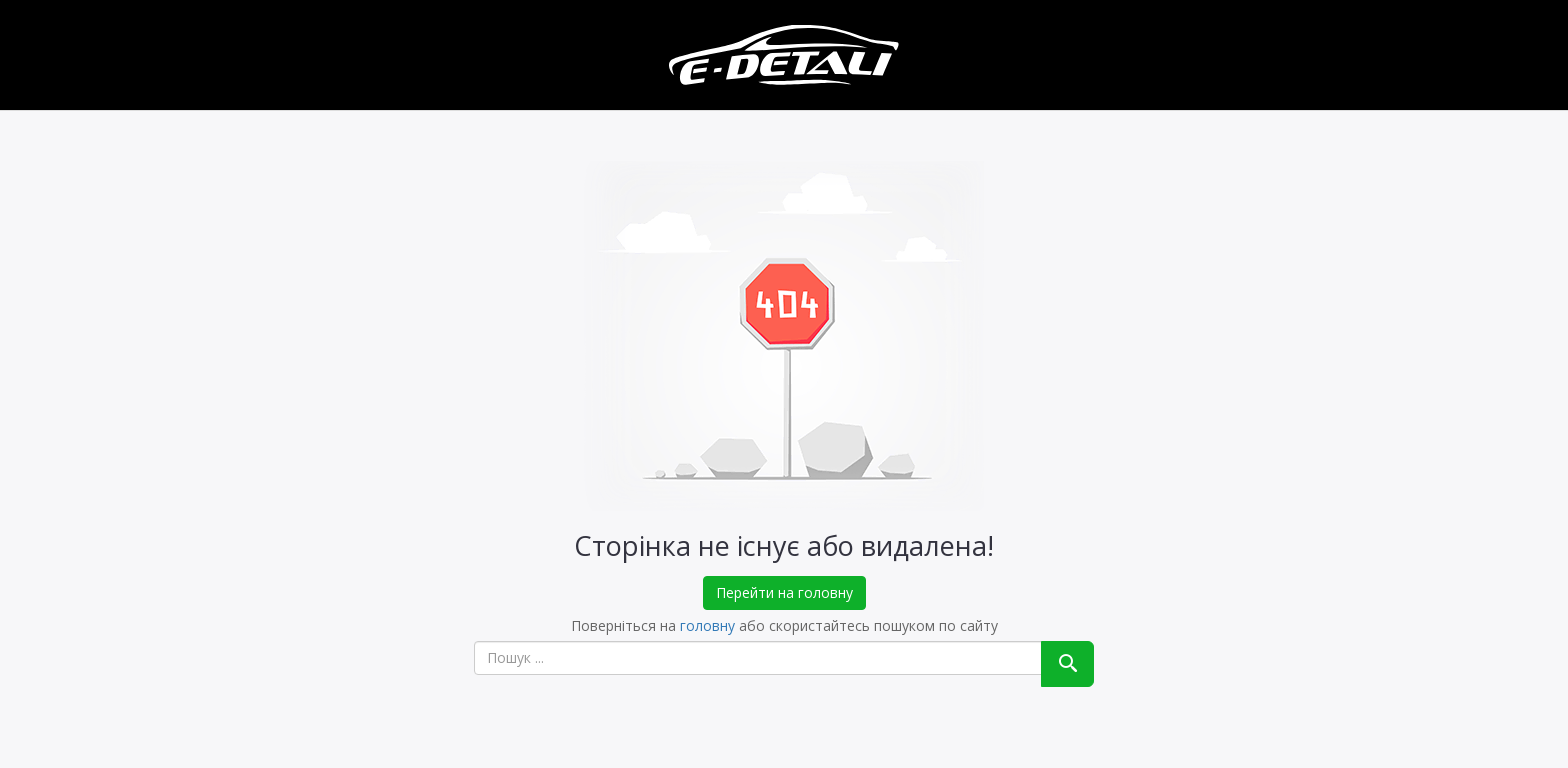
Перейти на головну (784, 592)
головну (707, 625)
